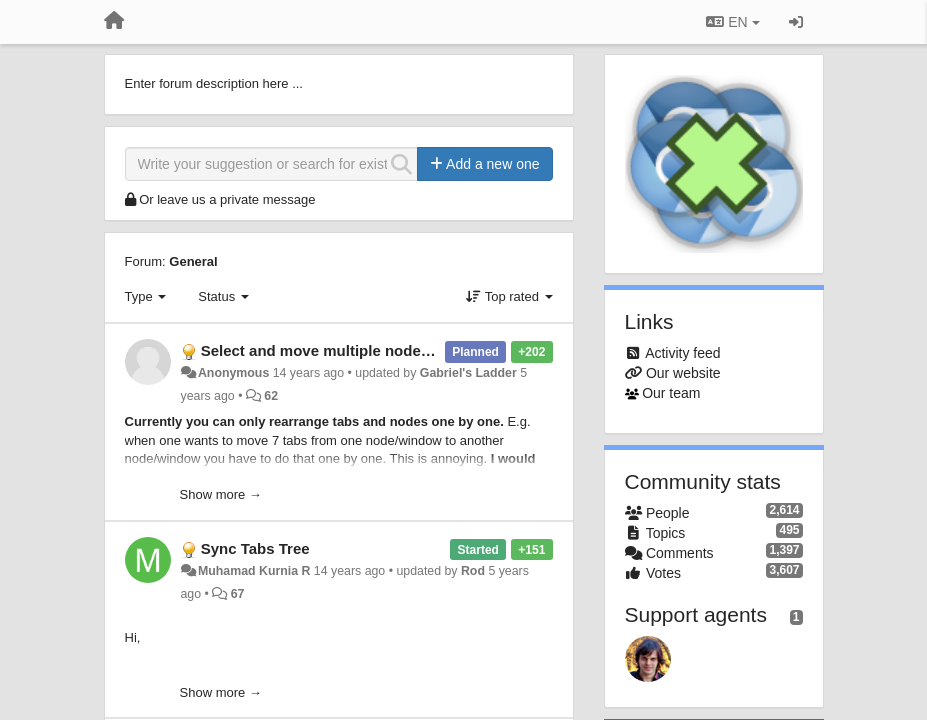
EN (732, 22)
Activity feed (682, 353)
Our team (671, 393)
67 (238, 594)
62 (271, 396)
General (193, 261)
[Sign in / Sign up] (796, 22)
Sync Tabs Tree (255, 548)
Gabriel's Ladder (468, 373)
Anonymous (233, 373)
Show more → (221, 494)
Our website (683, 373)
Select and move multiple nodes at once (343, 350)
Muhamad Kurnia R (254, 571)
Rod (473, 571)
